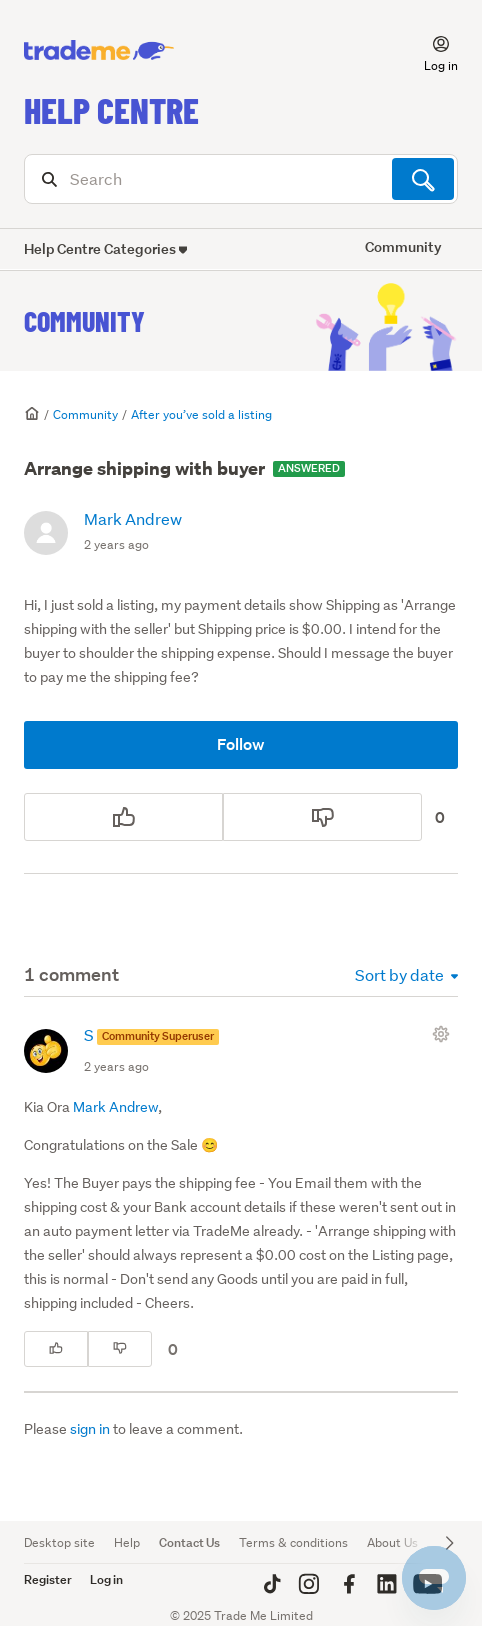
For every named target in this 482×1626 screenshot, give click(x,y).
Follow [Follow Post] (241, 744)
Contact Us (189, 1542)
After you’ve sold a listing (201, 414)
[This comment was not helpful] (120, 1349)
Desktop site (59, 1542)
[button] (429, 51)
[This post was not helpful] (322, 817)
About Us (392, 1542)
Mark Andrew (133, 518)
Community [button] (403, 246)
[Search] (241, 179)
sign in (90, 1429)
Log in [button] (106, 1579)
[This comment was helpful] (56, 1349)
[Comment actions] (445, 1034)
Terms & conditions (293, 1542)
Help (127, 1542)
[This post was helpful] (123, 817)
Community (84, 321)
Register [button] (48, 1579)
